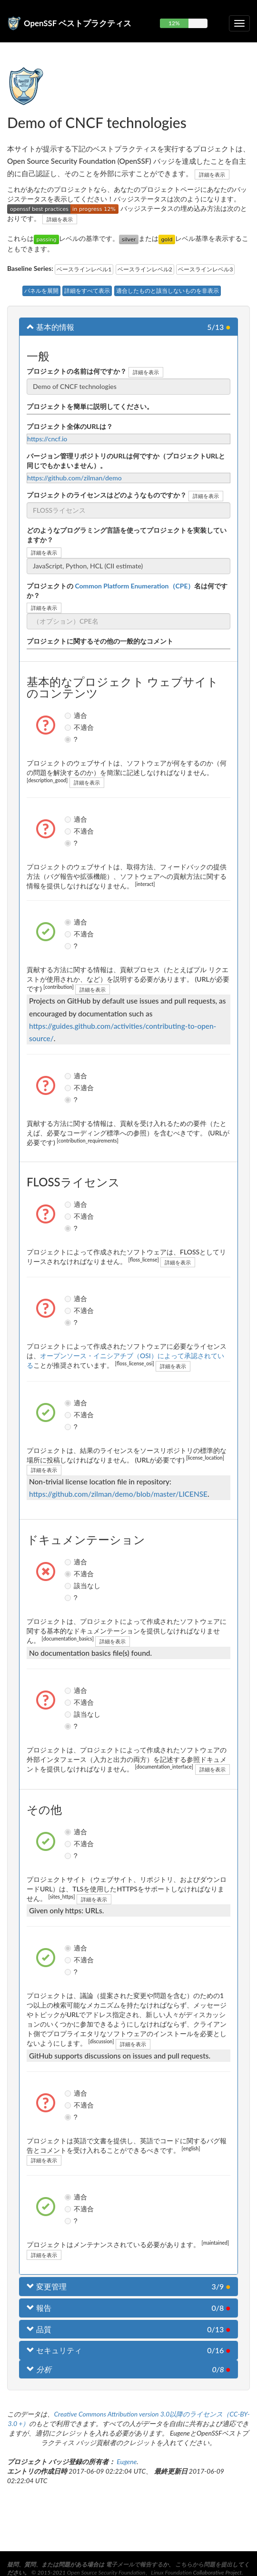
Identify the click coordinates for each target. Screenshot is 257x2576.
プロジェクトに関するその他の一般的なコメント (100, 641)
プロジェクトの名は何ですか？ (127, 590)
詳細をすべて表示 (87, 290)
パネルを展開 (41, 290)
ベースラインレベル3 (205, 269)
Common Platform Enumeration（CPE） (133, 586)
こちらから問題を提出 (203, 2564)
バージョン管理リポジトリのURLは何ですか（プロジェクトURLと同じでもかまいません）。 (126, 460)
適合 (69, 715)
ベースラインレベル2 (145, 269)
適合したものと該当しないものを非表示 (167, 290)
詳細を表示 (212, 174)
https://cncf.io (47, 439)
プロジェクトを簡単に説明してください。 (90, 406)
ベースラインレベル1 (84, 269)
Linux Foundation (171, 2572)
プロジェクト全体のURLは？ (70, 426)
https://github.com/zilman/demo (74, 478)
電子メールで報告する (134, 2564)
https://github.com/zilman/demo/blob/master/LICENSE (118, 1494)
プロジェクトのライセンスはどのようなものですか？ (107, 495)
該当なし (69, 1586)
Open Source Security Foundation (106, 2572)
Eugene (127, 2461)
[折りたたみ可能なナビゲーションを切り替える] (239, 23)
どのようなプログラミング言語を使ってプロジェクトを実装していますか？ (127, 535)
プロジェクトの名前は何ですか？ (77, 371)
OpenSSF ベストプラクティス (77, 23)
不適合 (69, 727)
